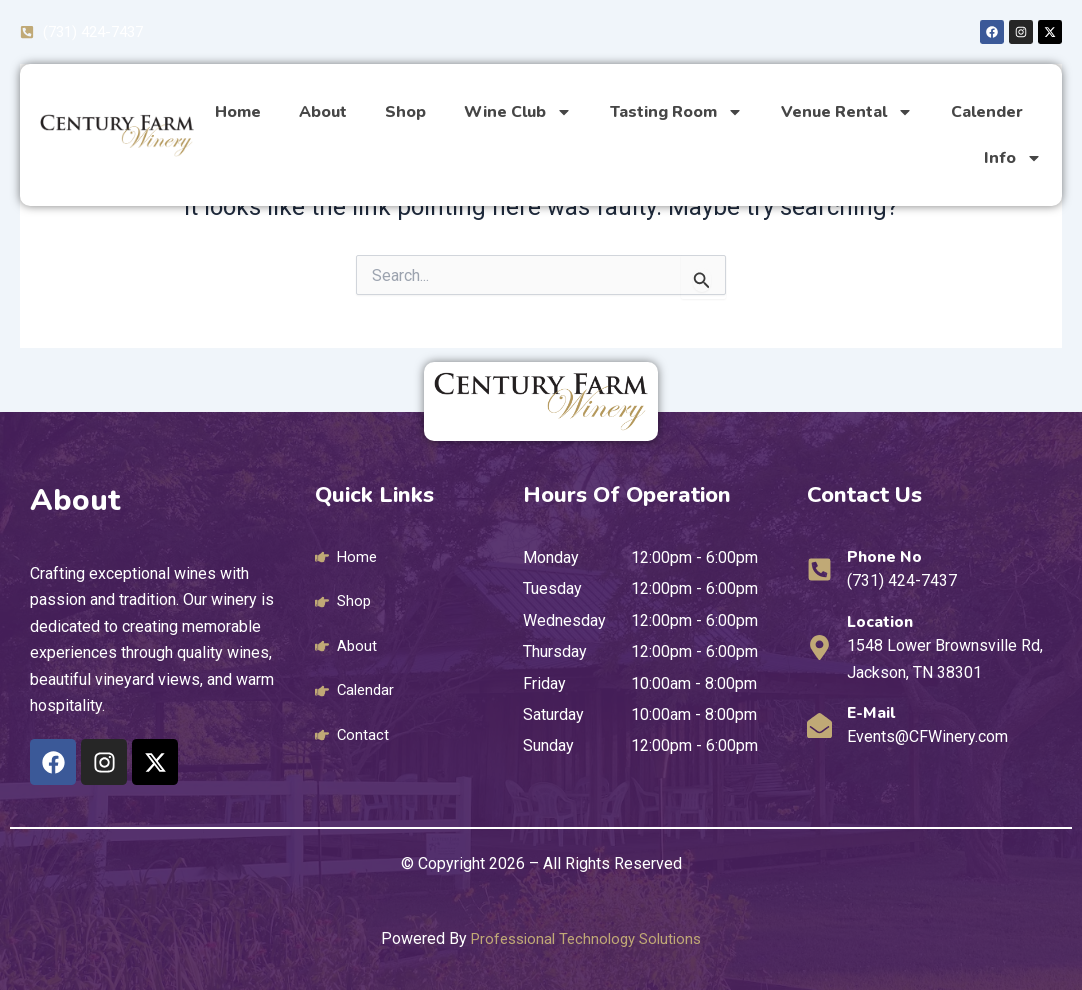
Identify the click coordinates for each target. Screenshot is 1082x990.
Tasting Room (676, 114)
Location (885, 621)
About (323, 114)
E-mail (875, 712)
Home (238, 114)
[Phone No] (819, 569)
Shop (405, 114)
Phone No (889, 556)
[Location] (819, 647)
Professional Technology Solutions (586, 938)
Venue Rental (847, 114)
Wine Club (518, 114)
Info (1013, 160)
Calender (987, 114)
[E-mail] (819, 725)
